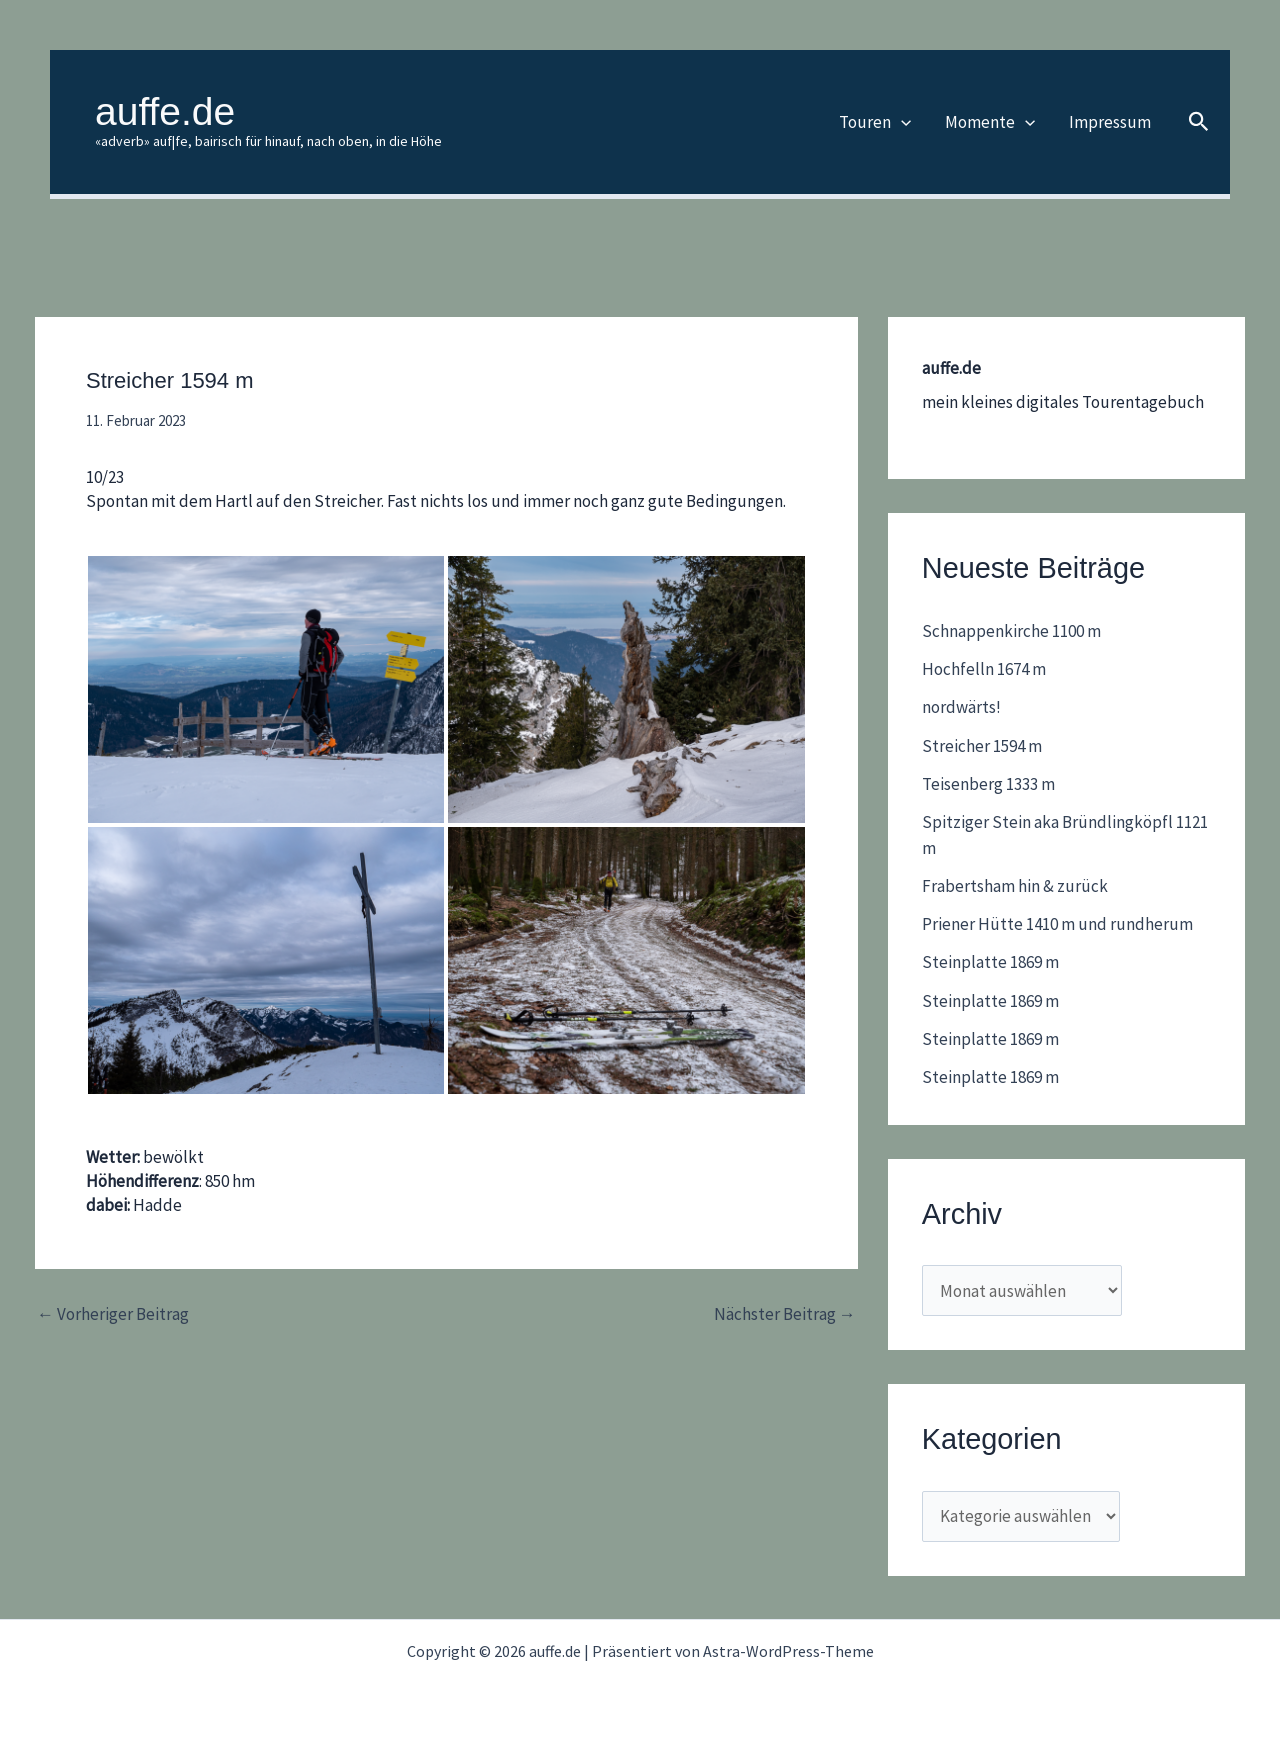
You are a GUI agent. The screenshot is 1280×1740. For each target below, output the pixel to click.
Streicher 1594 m (982, 746)
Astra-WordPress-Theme (788, 1651)
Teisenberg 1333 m (988, 784)
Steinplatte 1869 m (990, 962)
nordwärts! (961, 707)
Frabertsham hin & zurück (1015, 886)
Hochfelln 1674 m (984, 669)
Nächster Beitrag (785, 1314)
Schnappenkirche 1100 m (1011, 631)
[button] (901, 122)
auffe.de (165, 111)
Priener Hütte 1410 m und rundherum (1057, 924)
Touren (875, 122)
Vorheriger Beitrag (113, 1314)
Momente (990, 122)
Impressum (1110, 122)
